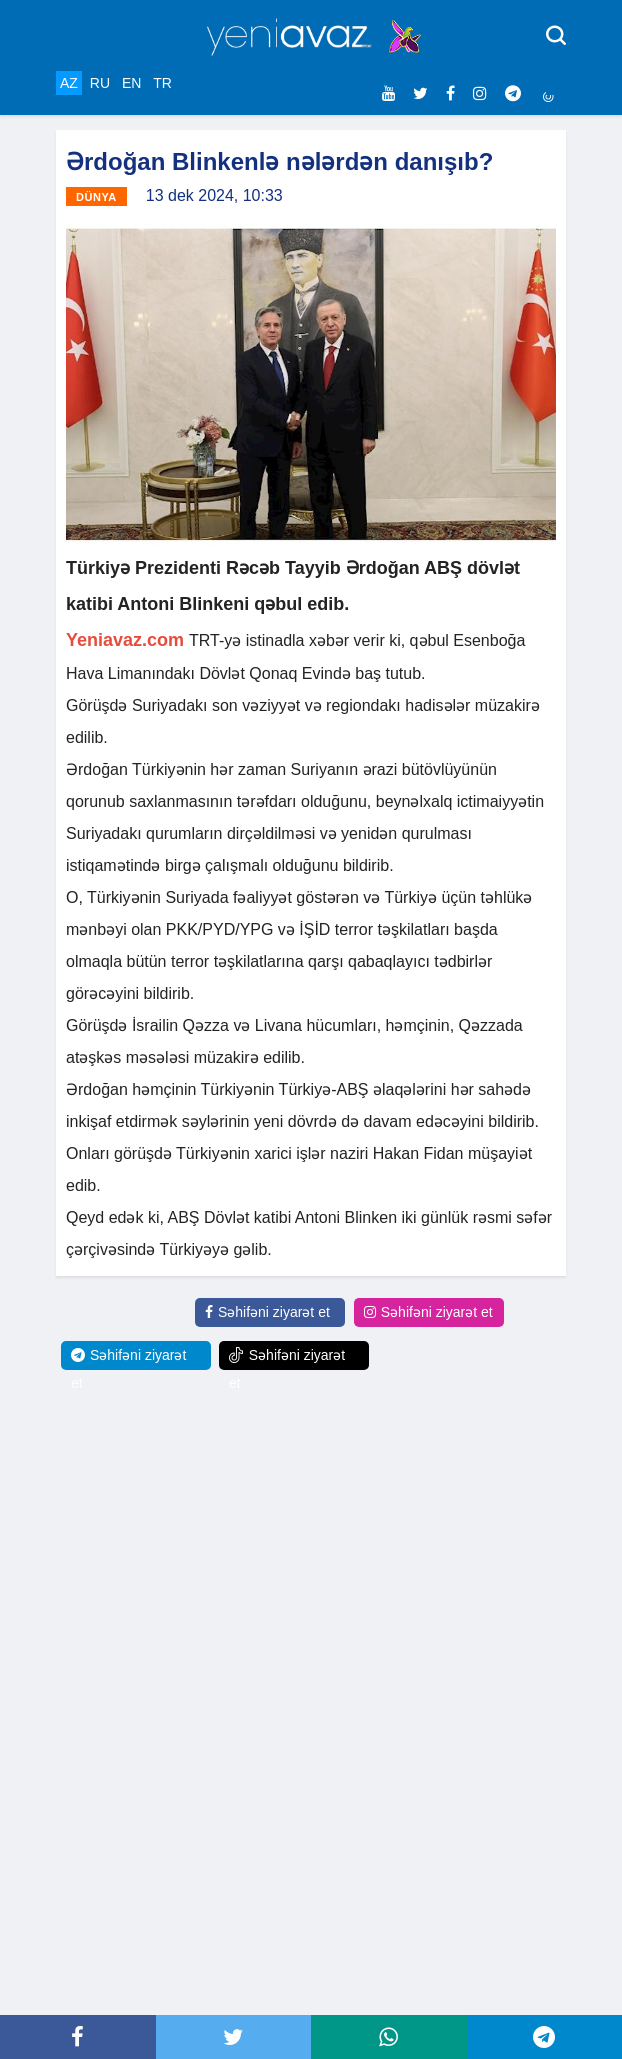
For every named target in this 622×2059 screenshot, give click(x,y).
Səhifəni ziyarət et (267, 1312)
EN (131, 83)
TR (162, 83)
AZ (69, 83)
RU (100, 83)
